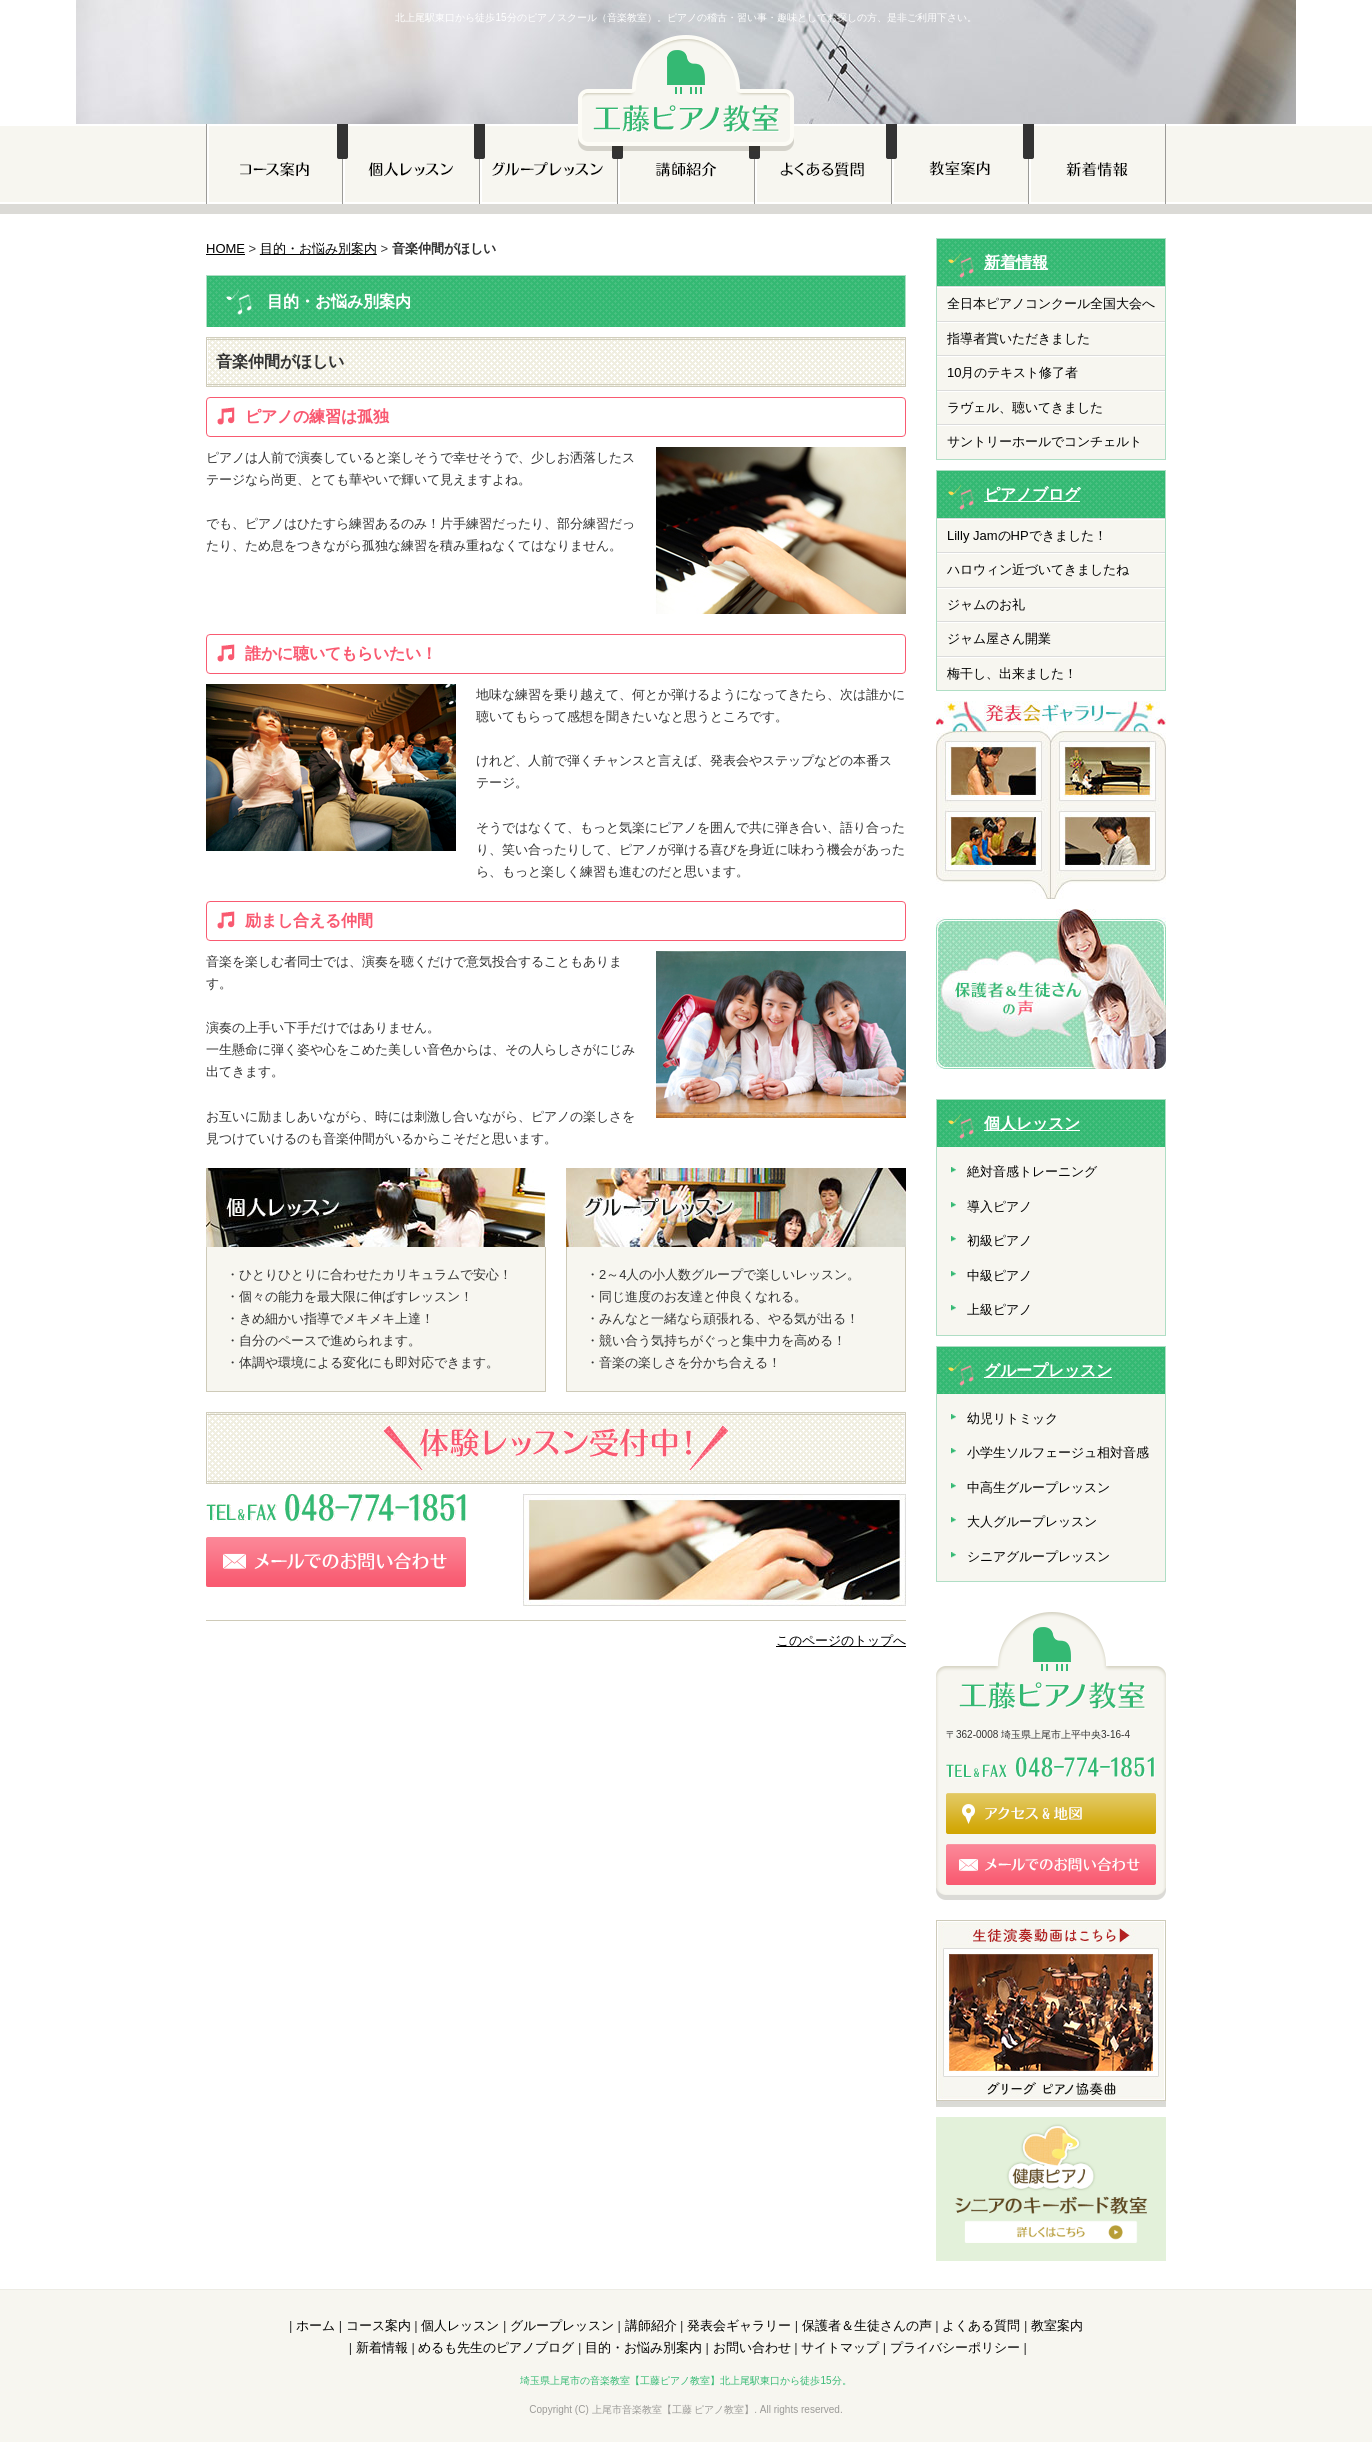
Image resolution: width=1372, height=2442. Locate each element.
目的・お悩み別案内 (318, 248)
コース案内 (378, 2325)
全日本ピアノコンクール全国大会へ (1051, 303)
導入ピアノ (999, 1206)
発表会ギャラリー (739, 2325)
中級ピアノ (999, 1275)
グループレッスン (1048, 1370)
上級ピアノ (999, 1309)
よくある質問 (981, 2325)
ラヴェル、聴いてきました (1025, 407)
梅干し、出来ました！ (1012, 673)
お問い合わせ (752, 2347)
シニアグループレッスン (1038, 1556)
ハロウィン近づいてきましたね (1038, 569)
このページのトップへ (841, 1640)
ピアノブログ (1032, 494)
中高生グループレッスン (1038, 1487)
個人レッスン (1032, 1123)
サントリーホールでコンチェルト (1044, 441)
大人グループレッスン (1032, 1521)
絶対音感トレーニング (1032, 1171)
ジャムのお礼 (986, 604)
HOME (225, 248)
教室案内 (1057, 2325)
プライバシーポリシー (955, 2347)
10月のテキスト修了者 (1012, 372)
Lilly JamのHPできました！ (1027, 535)
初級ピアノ (999, 1240)
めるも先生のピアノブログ (496, 2347)
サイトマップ (840, 2347)
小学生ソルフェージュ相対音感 (1058, 1452)
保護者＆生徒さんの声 (867, 2325)
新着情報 (1016, 262)
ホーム (315, 2325)
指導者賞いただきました (1018, 338)
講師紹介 (651, 2325)
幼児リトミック (1012, 1418)
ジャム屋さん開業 (999, 638)
